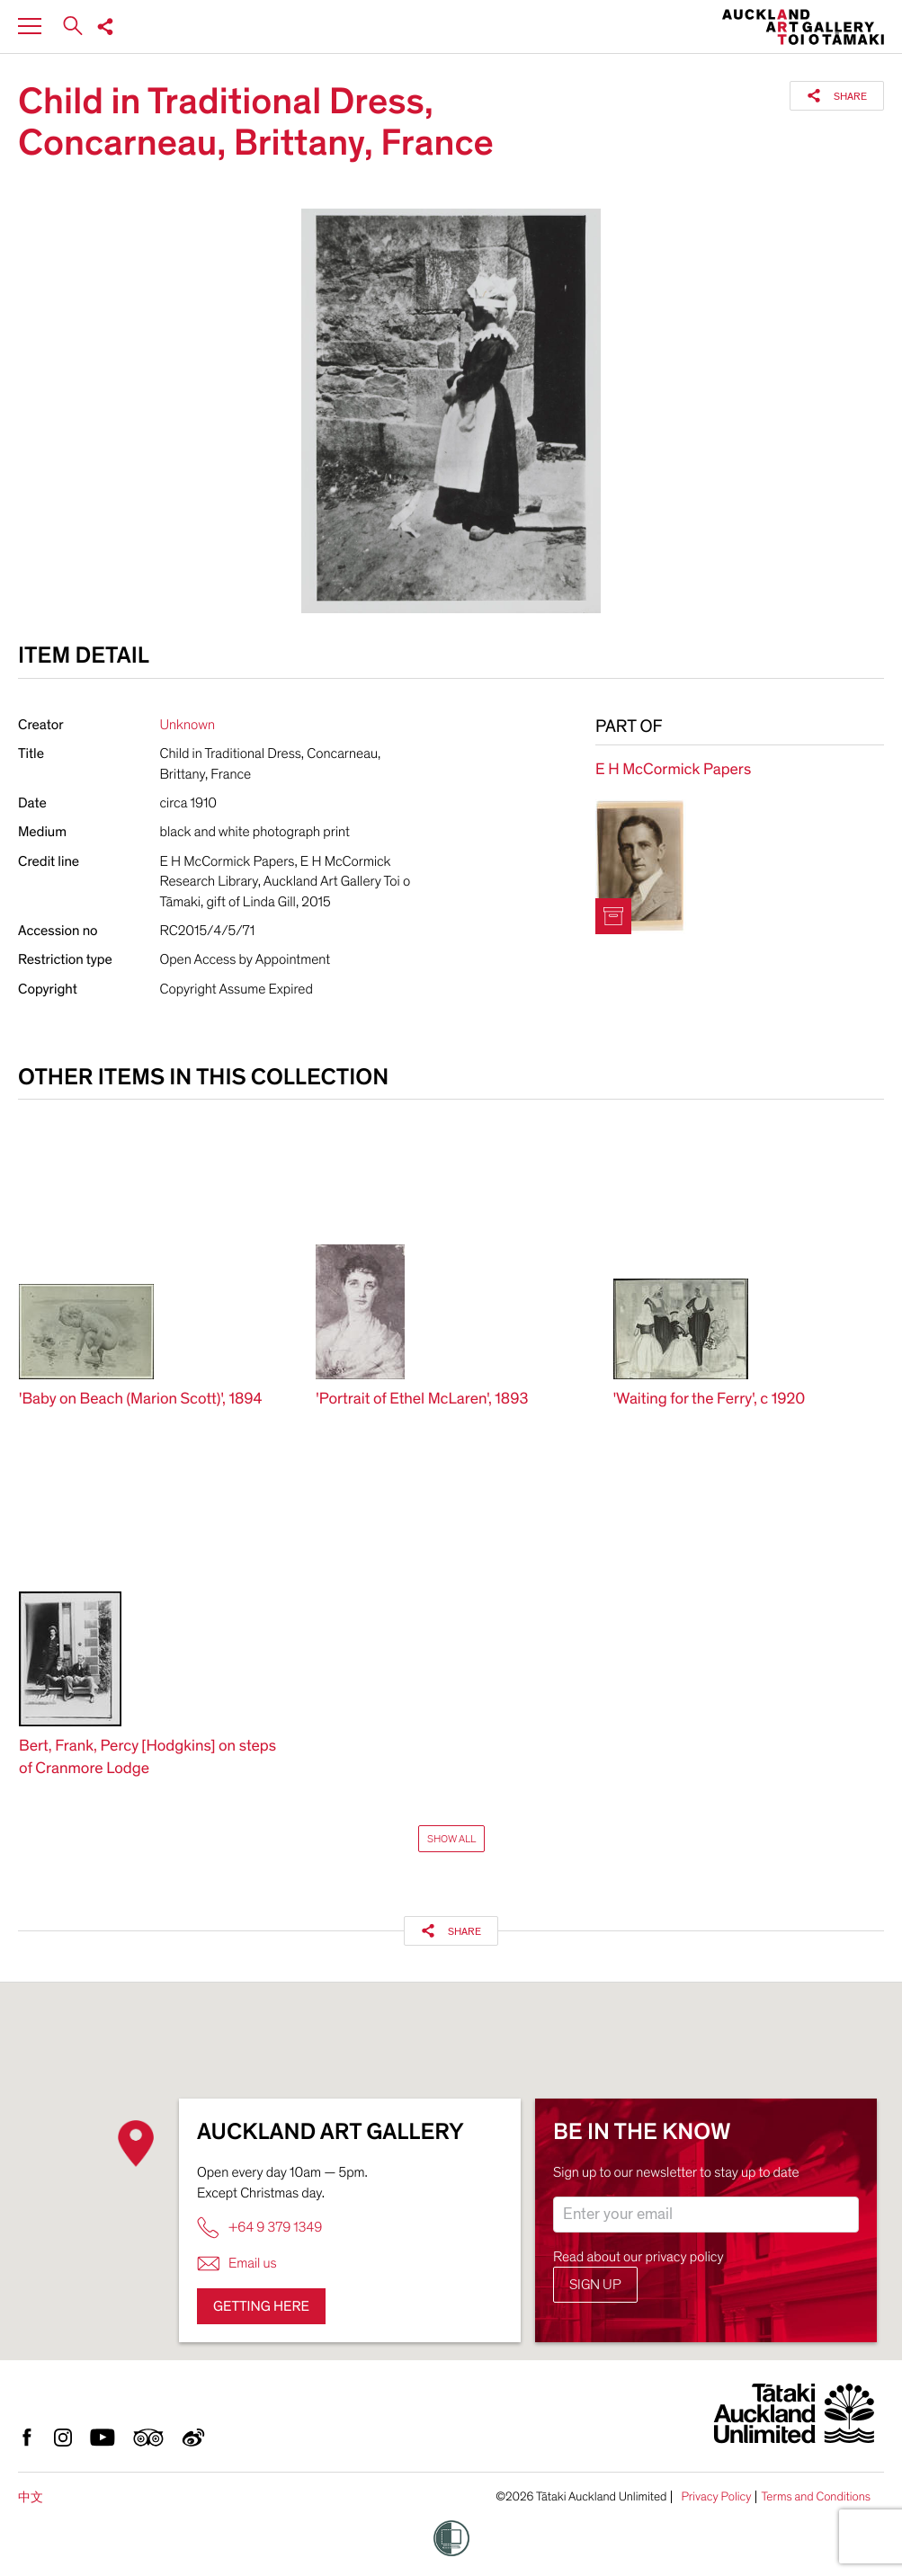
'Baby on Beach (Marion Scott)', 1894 (141, 1399)
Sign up (595, 2285)
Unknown (188, 725)
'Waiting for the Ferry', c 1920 (709, 1399)
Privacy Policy (716, 2497)
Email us (237, 2263)
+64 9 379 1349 (259, 2227)
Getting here (261, 2306)
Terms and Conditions (816, 2497)
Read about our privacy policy (638, 2257)
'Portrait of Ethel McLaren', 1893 (422, 1399)
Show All (451, 1839)
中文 (30, 2497)
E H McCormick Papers (673, 770)
